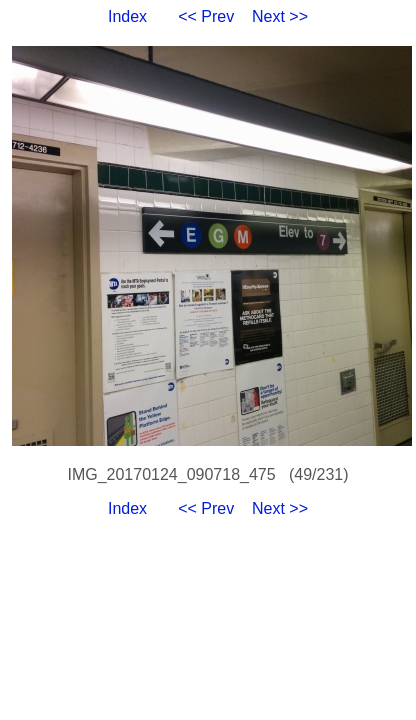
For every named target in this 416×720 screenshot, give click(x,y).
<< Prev (206, 16)
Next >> (280, 16)
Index (127, 16)
